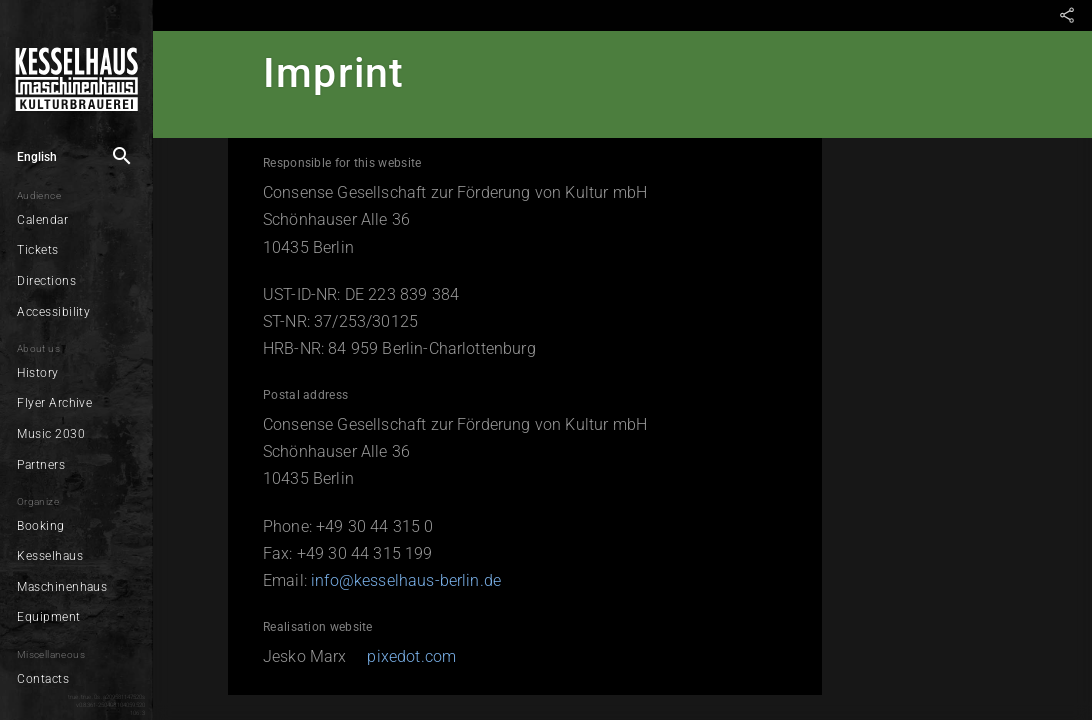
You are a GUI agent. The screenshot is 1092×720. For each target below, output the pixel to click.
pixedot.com (396, 656)
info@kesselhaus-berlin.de (391, 580)
